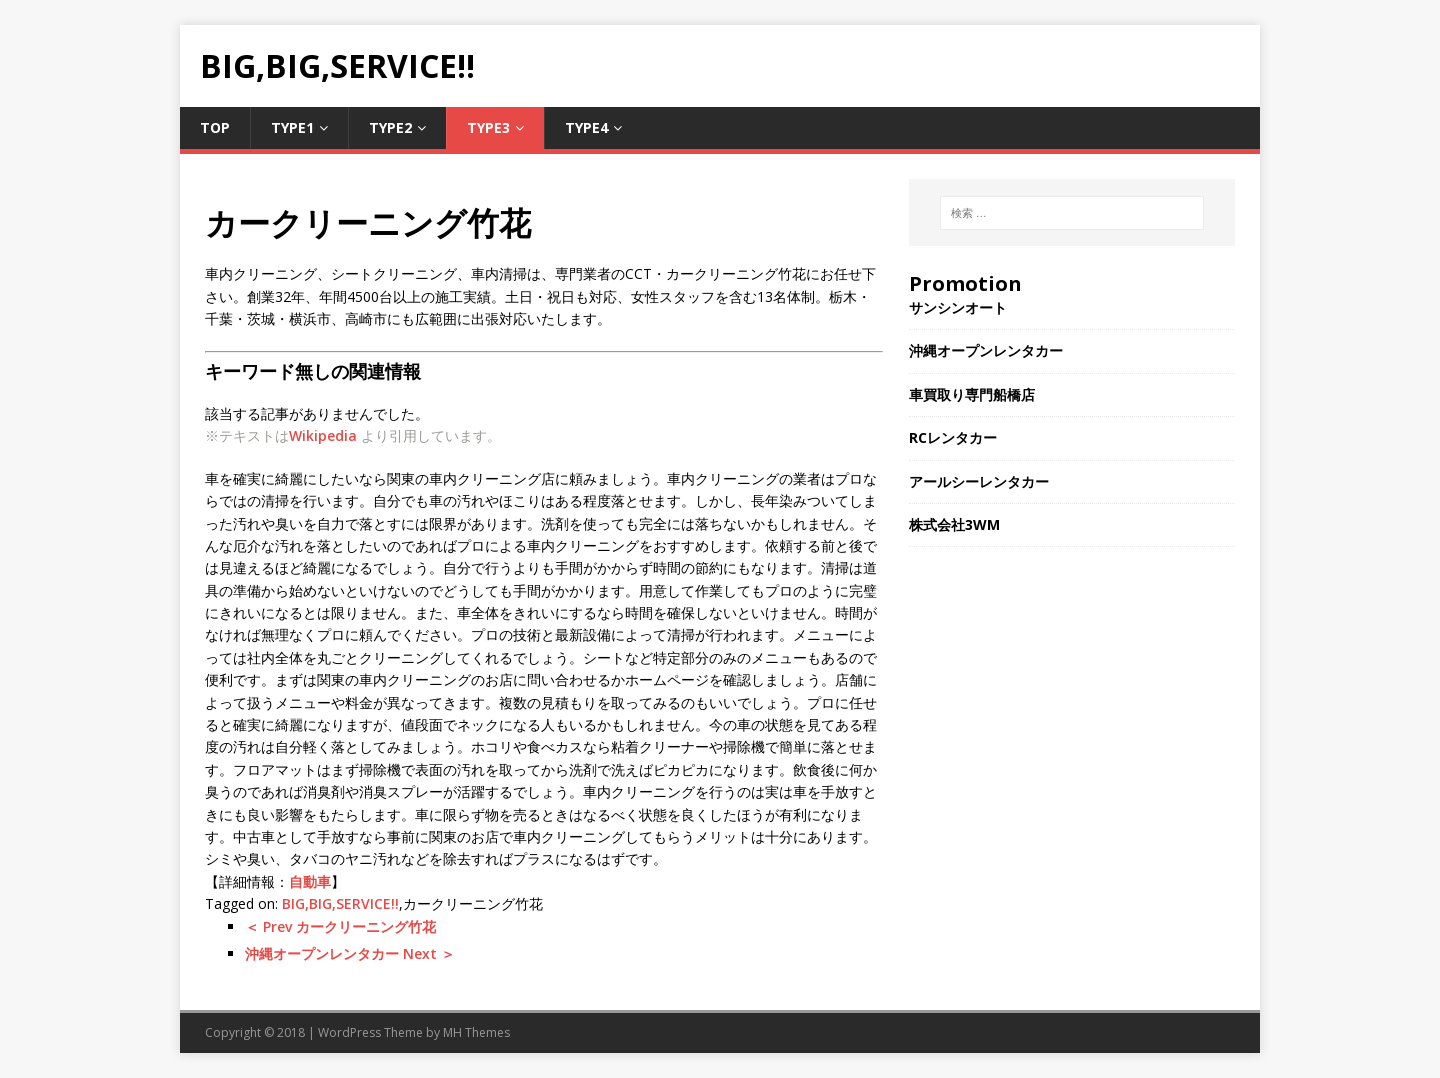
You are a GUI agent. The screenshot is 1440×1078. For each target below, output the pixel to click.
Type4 (586, 127)
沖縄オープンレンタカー (986, 350)
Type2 (390, 127)
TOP (215, 127)
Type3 (488, 127)
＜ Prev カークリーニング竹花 (340, 926)
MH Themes (476, 1032)
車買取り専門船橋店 (972, 394)
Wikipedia (323, 435)
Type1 (292, 127)
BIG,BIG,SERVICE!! (340, 903)
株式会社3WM (954, 524)
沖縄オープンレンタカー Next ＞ (350, 953)
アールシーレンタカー (979, 481)
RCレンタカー (953, 437)
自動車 (310, 881)
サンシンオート (958, 307)
